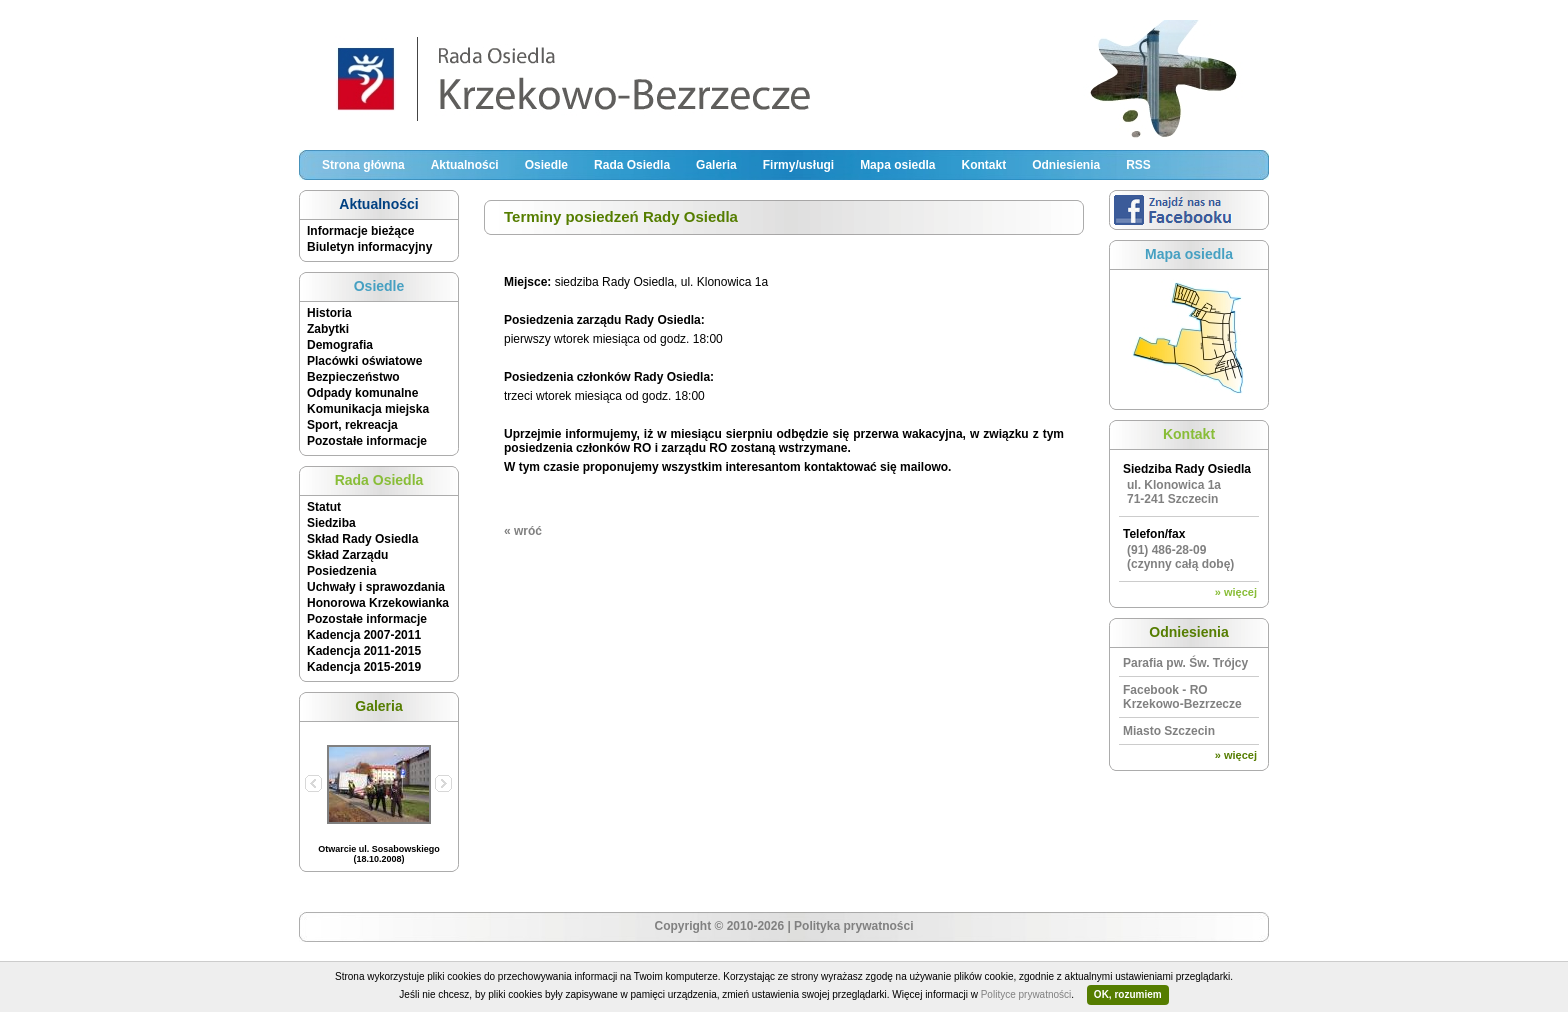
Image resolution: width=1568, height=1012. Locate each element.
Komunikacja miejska (368, 409)
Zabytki (328, 329)
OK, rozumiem (1128, 994)
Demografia (340, 345)
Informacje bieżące (360, 231)
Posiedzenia (341, 571)
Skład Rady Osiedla (362, 539)
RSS (1138, 165)
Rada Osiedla (632, 165)
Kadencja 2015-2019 (364, 667)
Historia (329, 313)
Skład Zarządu (347, 555)
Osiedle (546, 165)
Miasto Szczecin (1169, 731)
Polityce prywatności (1026, 994)
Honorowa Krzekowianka (378, 603)
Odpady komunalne (362, 393)
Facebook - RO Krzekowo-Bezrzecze (1182, 697)
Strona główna (363, 165)
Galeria (716, 165)
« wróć (523, 531)
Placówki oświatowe (364, 361)
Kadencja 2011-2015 (364, 651)
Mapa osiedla (897, 165)
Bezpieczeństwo (353, 377)
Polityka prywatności (853, 926)
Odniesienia (1066, 165)
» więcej (1236, 592)
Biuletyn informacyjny (369, 247)
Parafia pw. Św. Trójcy (1185, 663)
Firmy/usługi (798, 165)
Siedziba (331, 523)
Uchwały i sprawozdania (376, 587)
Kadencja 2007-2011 (364, 635)
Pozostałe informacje (367, 441)
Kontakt (983, 165)
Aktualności (465, 165)
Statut (324, 507)
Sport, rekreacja (352, 425)
